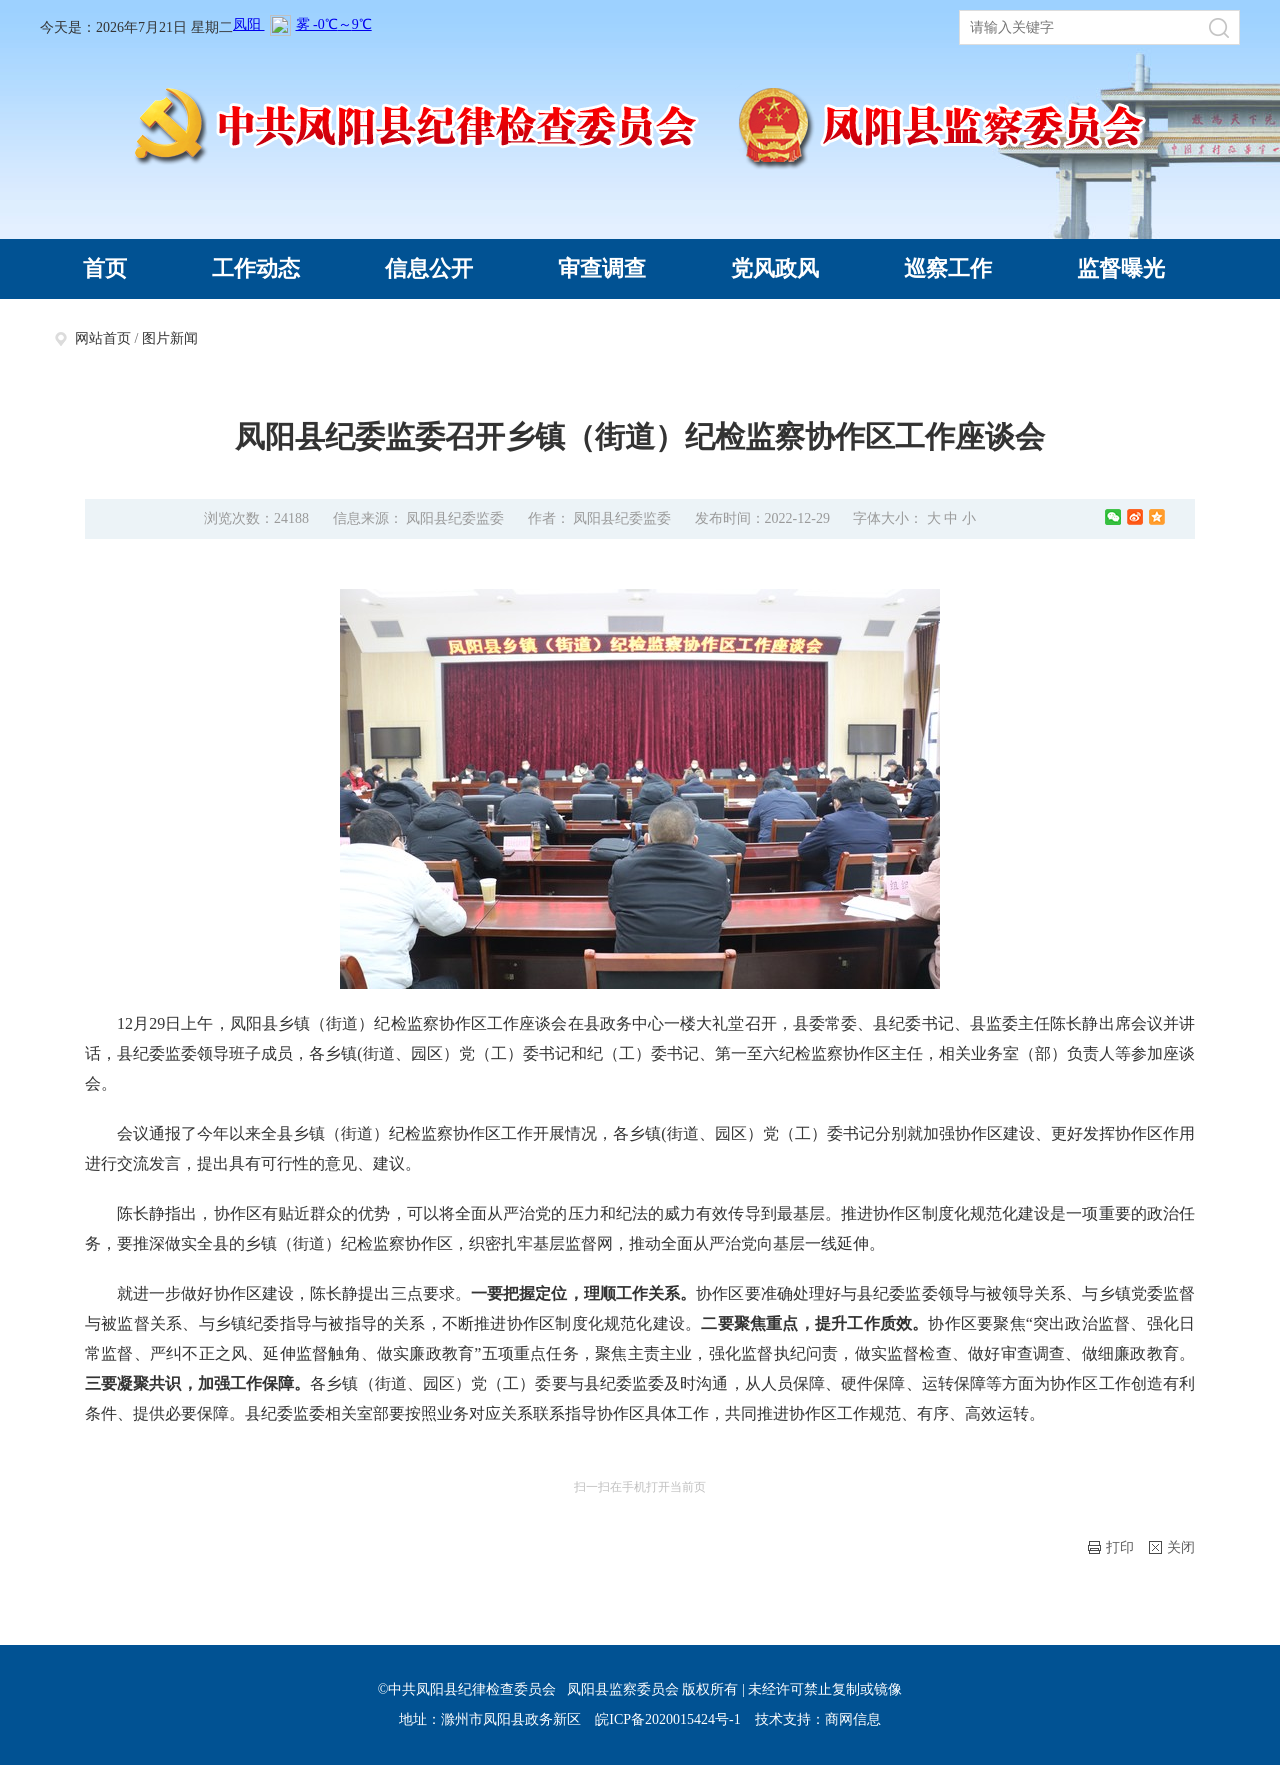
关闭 (1172, 1547)
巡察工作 (948, 268)
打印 (1111, 1547)
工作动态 (256, 268)
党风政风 (775, 268)
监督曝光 (1121, 268)
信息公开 (429, 268)
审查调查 (602, 268)
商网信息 (853, 1719)
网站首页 (103, 338)
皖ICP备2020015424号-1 (667, 1719)
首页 (105, 268)
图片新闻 (170, 338)
